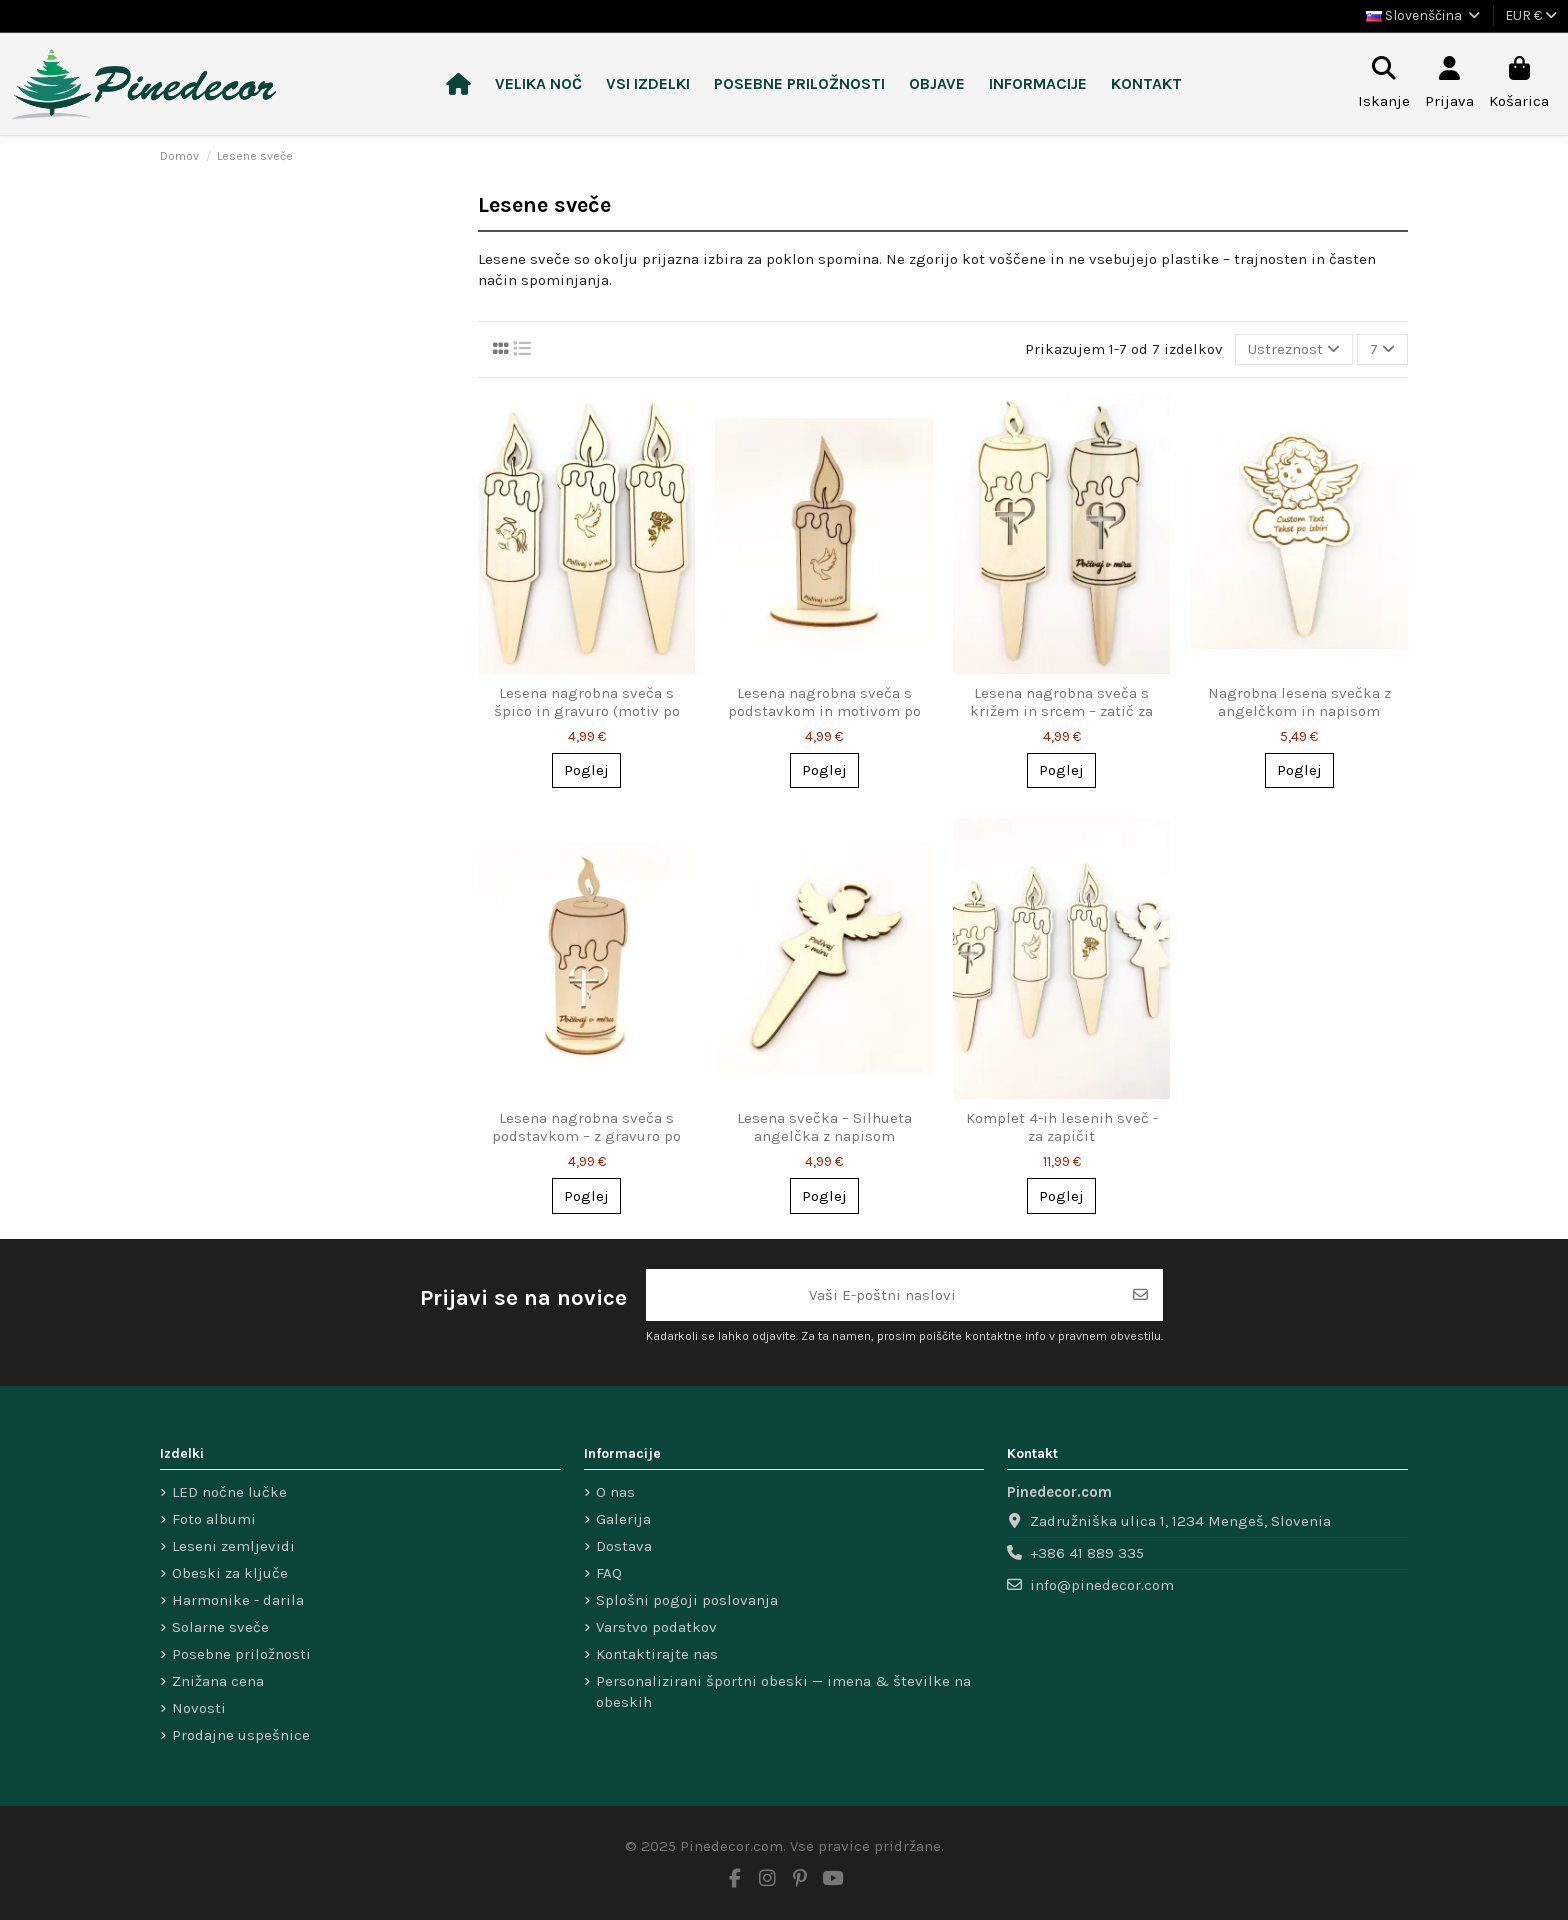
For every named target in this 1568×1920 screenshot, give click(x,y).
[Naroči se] (1140, 1295)
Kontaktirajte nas (657, 1654)
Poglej (586, 770)
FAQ (609, 1573)
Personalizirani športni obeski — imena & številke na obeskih (783, 1691)
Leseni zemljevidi (233, 1546)
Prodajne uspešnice (241, 1735)
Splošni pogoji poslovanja (687, 1600)
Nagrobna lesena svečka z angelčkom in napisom (1299, 702)
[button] (648, 84)
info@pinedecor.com (1102, 1585)
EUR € (1531, 15)
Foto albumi (214, 1519)
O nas (615, 1492)
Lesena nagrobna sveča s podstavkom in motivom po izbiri (824, 711)
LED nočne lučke (229, 1492)
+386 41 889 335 (1087, 1553)
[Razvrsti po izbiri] (1294, 349)
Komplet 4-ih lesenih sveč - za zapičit (1062, 1127)
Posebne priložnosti (241, 1654)
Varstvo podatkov (656, 1627)
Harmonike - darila (238, 1600)
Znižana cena (218, 1681)
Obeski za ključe (230, 1573)
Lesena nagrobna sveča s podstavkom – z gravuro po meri (586, 1136)
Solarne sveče (220, 1627)
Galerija (623, 1519)
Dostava (624, 1546)
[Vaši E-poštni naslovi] (882, 1295)
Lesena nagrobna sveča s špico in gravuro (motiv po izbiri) (587, 711)
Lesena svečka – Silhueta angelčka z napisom (824, 1127)
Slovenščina (1424, 15)
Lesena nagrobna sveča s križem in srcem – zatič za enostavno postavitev (1061, 711)
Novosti (199, 1708)
